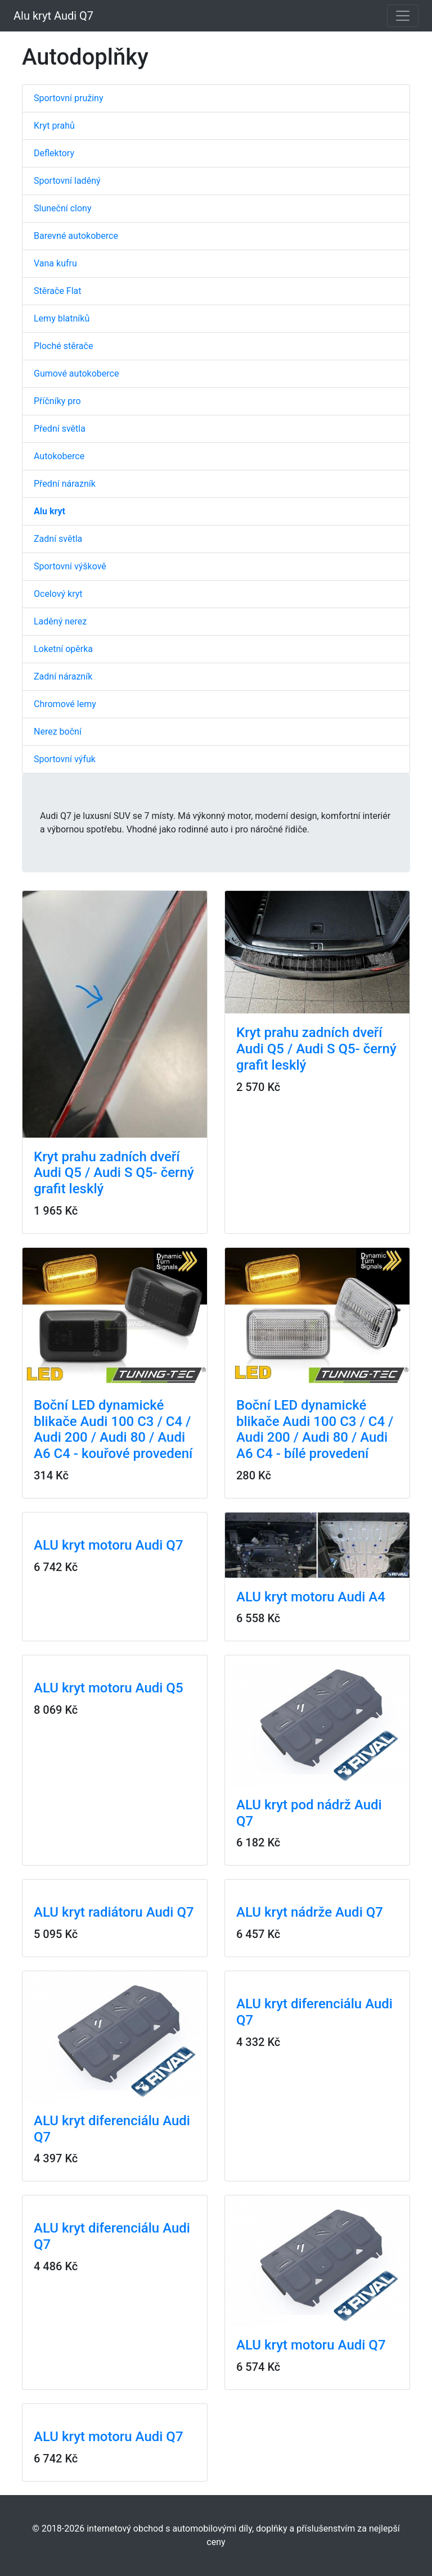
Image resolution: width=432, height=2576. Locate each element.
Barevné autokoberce (76, 235)
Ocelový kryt (58, 593)
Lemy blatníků (61, 318)
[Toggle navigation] (402, 15)
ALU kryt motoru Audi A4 (310, 1597)
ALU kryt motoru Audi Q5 (108, 1688)
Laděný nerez (60, 621)
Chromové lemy (65, 704)
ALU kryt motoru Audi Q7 (108, 1545)
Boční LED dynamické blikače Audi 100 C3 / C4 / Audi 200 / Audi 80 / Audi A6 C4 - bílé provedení (314, 1429)
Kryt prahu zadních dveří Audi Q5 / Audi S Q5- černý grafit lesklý (114, 1173)
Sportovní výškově (70, 566)
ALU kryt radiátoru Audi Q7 (114, 1912)
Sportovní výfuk (65, 759)
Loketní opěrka (63, 649)
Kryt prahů (54, 125)
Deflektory (54, 153)
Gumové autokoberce (76, 373)
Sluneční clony (62, 208)
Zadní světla (58, 538)
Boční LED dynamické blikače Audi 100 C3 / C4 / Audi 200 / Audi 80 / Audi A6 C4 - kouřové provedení (113, 1429)
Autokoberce (59, 456)
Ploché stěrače (63, 346)
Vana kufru (55, 263)
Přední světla (60, 428)
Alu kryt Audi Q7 (53, 15)
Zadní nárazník (63, 676)
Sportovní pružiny (68, 98)
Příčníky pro (57, 401)
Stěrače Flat (58, 291)
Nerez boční (58, 731)
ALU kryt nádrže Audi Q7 (309, 1912)
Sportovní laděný (67, 180)
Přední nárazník (65, 483)
